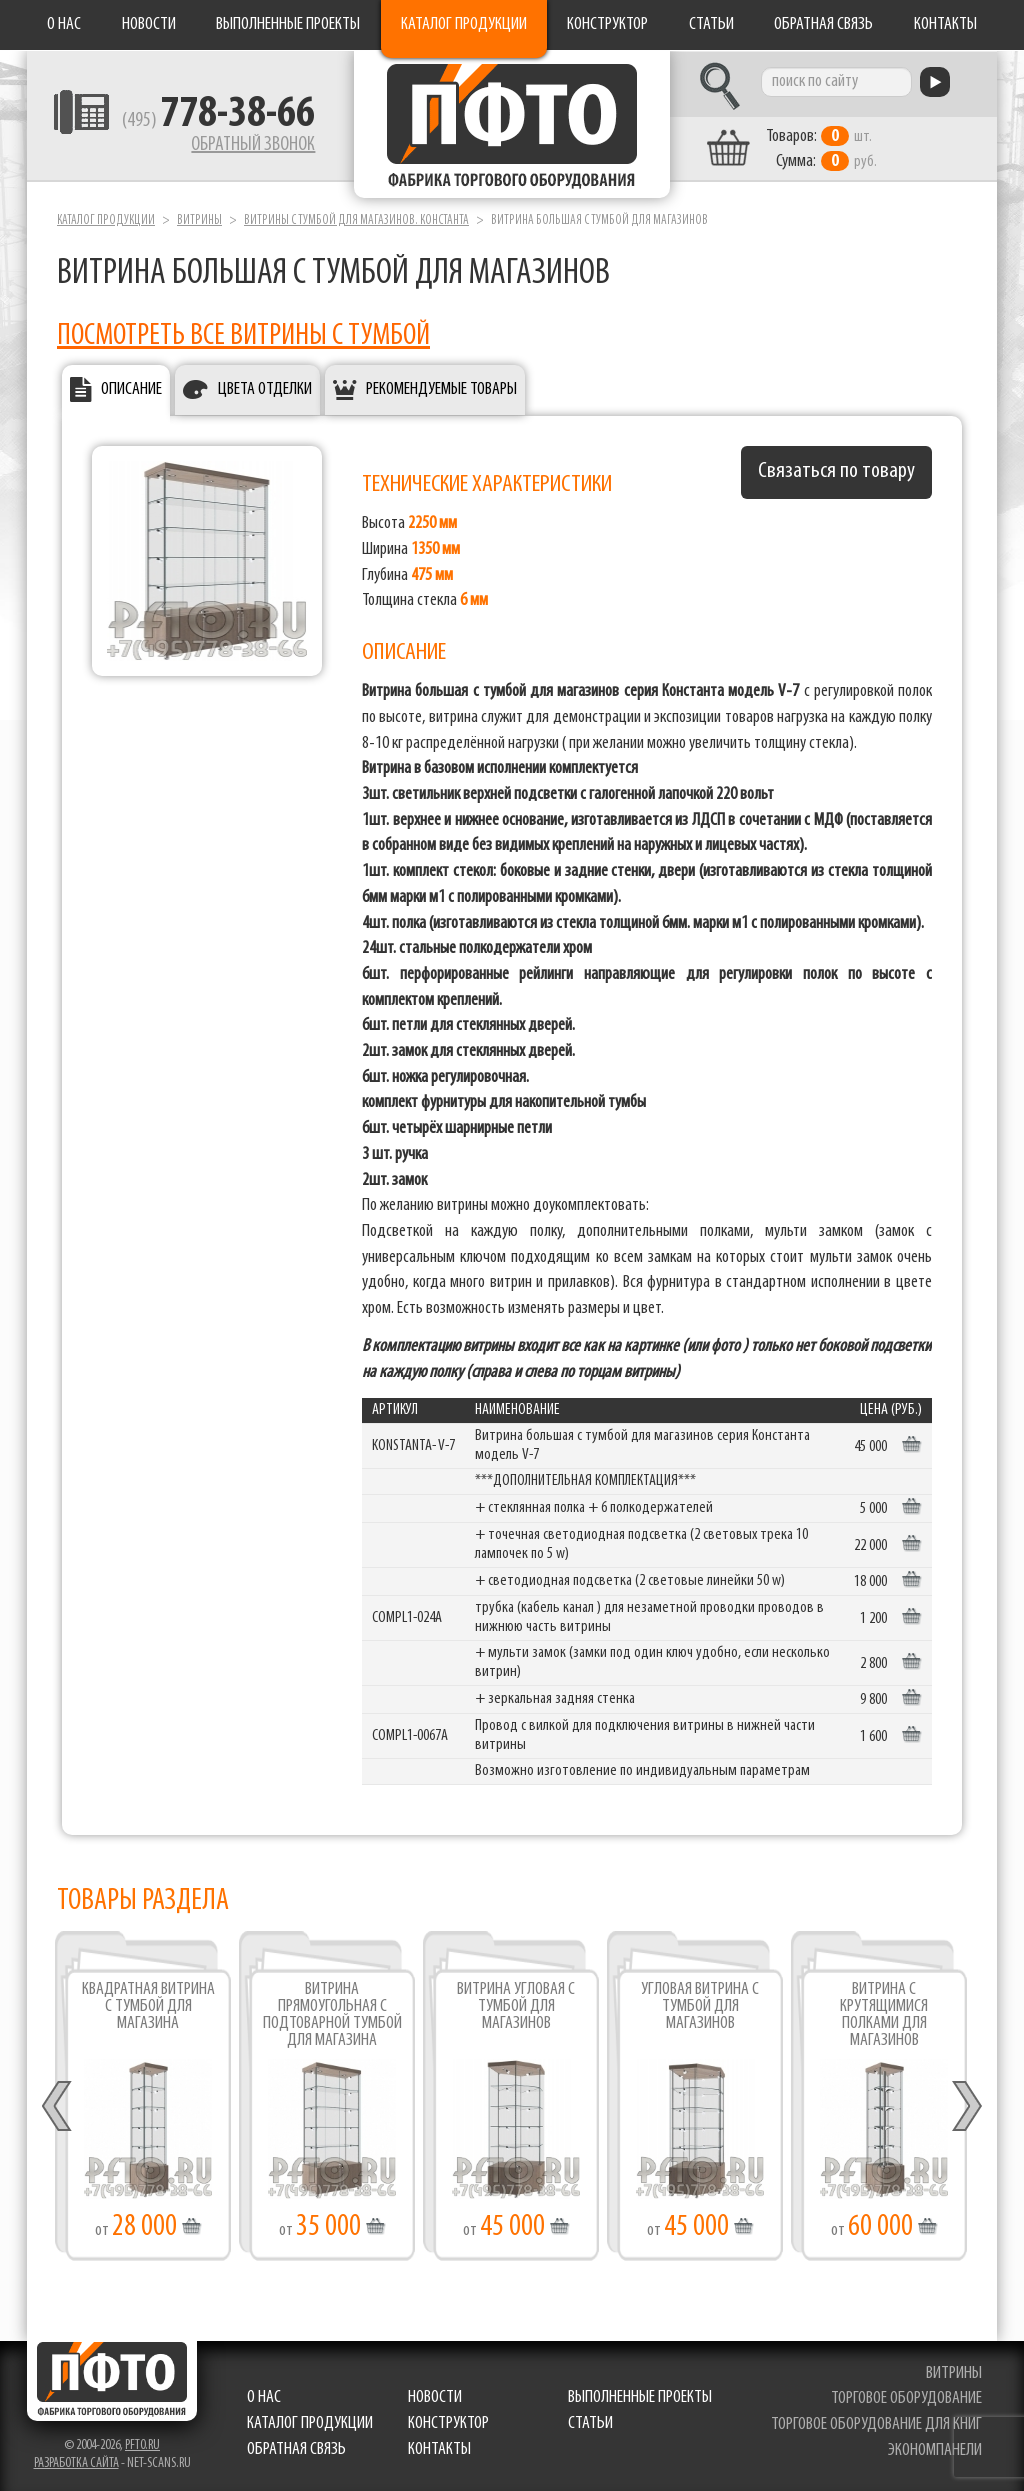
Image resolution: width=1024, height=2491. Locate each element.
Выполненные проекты (288, 24)
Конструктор (607, 24)
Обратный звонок (248, 145)
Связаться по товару (836, 470)
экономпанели (935, 2448)
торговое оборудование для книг (876, 2422)
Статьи (711, 24)
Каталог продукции (464, 24)
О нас (64, 24)
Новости (149, 24)
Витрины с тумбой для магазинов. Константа (356, 218)
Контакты (945, 24)
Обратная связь (823, 24)
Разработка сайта (76, 2461)
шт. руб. (827, 147)
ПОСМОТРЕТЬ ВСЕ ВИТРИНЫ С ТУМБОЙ (243, 334)
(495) (213, 121)
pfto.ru (142, 2443)
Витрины (199, 218)
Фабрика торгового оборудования (512, 125)
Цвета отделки (265, 388)
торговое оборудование (906, 2397)
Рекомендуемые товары (441, 388)
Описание (131, 388)
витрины (954, 2371)
